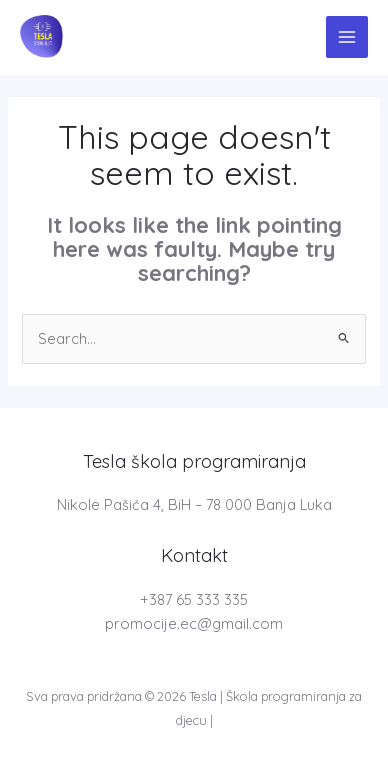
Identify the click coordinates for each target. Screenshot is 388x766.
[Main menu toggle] (347, 37)
